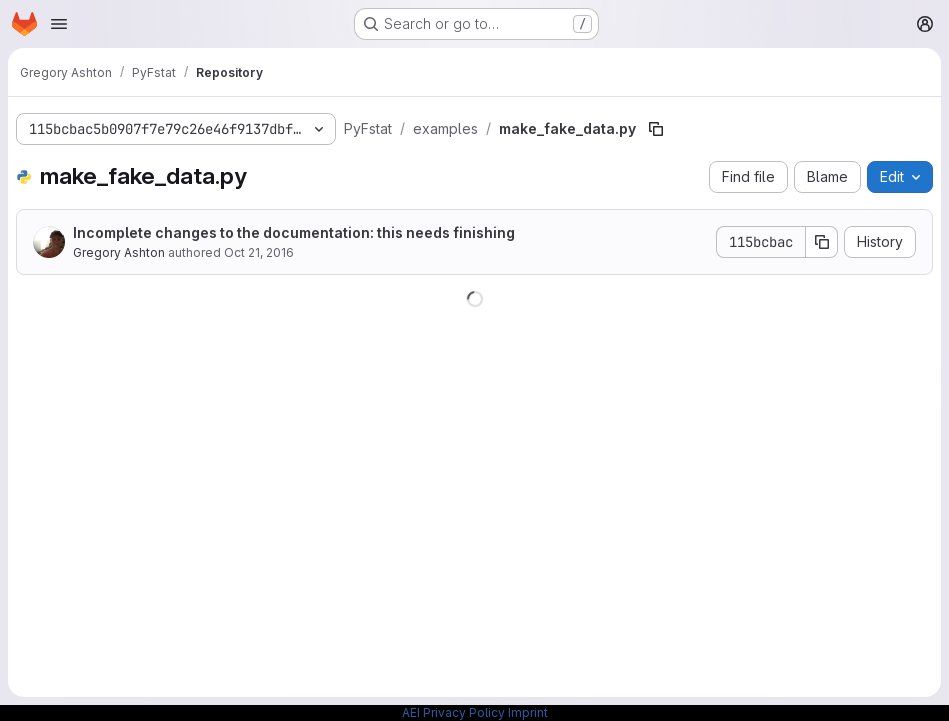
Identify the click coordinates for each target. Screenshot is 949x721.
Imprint (528, 712)
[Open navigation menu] (59, 24)
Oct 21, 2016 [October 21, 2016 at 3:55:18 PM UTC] (259, 252)
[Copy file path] (656, 129)
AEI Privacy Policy (453, 712)
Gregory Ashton (119, 252)
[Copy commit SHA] (822, 242)
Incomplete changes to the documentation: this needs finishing (294, 232)
